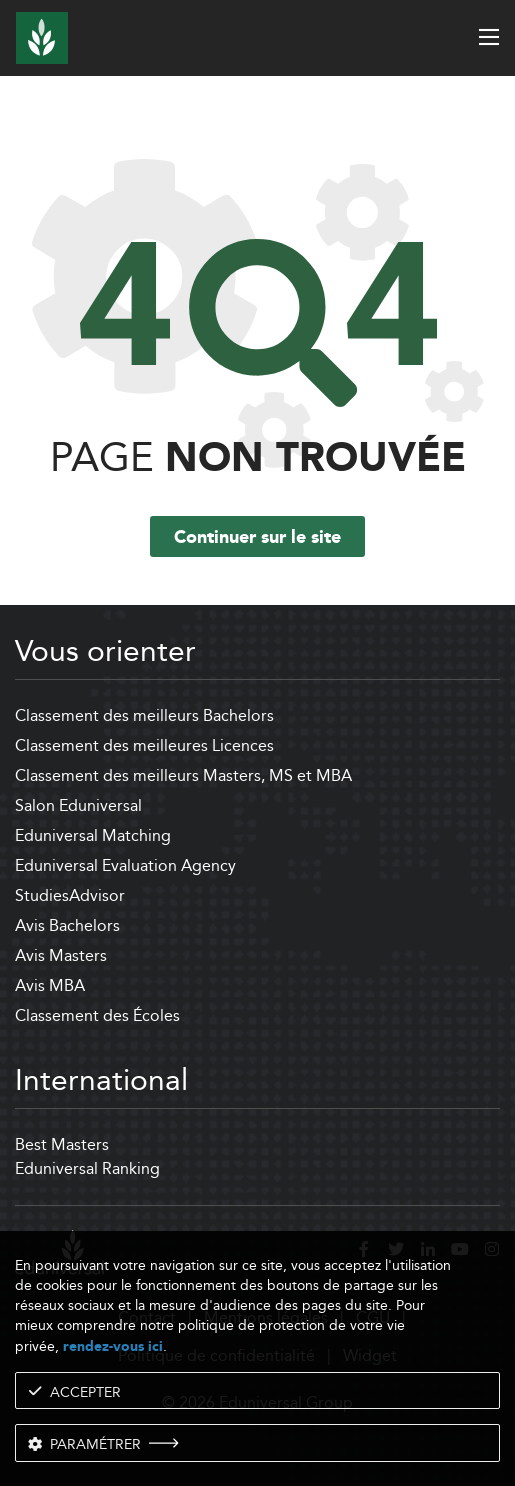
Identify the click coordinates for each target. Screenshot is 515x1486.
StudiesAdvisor (70, 895)
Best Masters (62, 1144)
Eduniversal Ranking (87, 1168)
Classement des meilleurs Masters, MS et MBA (183, 775)
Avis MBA (50, 985)
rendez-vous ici (113, 1346)
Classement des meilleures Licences (144, 745)
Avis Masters (61, 955)
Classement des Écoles (97, 1015)
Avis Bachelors (67, 925)
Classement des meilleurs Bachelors (144, 715)
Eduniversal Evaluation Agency (125, 865)
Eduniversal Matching (93, 835)
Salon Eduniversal (78, 805)
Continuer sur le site (257, 538)
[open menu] (489, 37)
